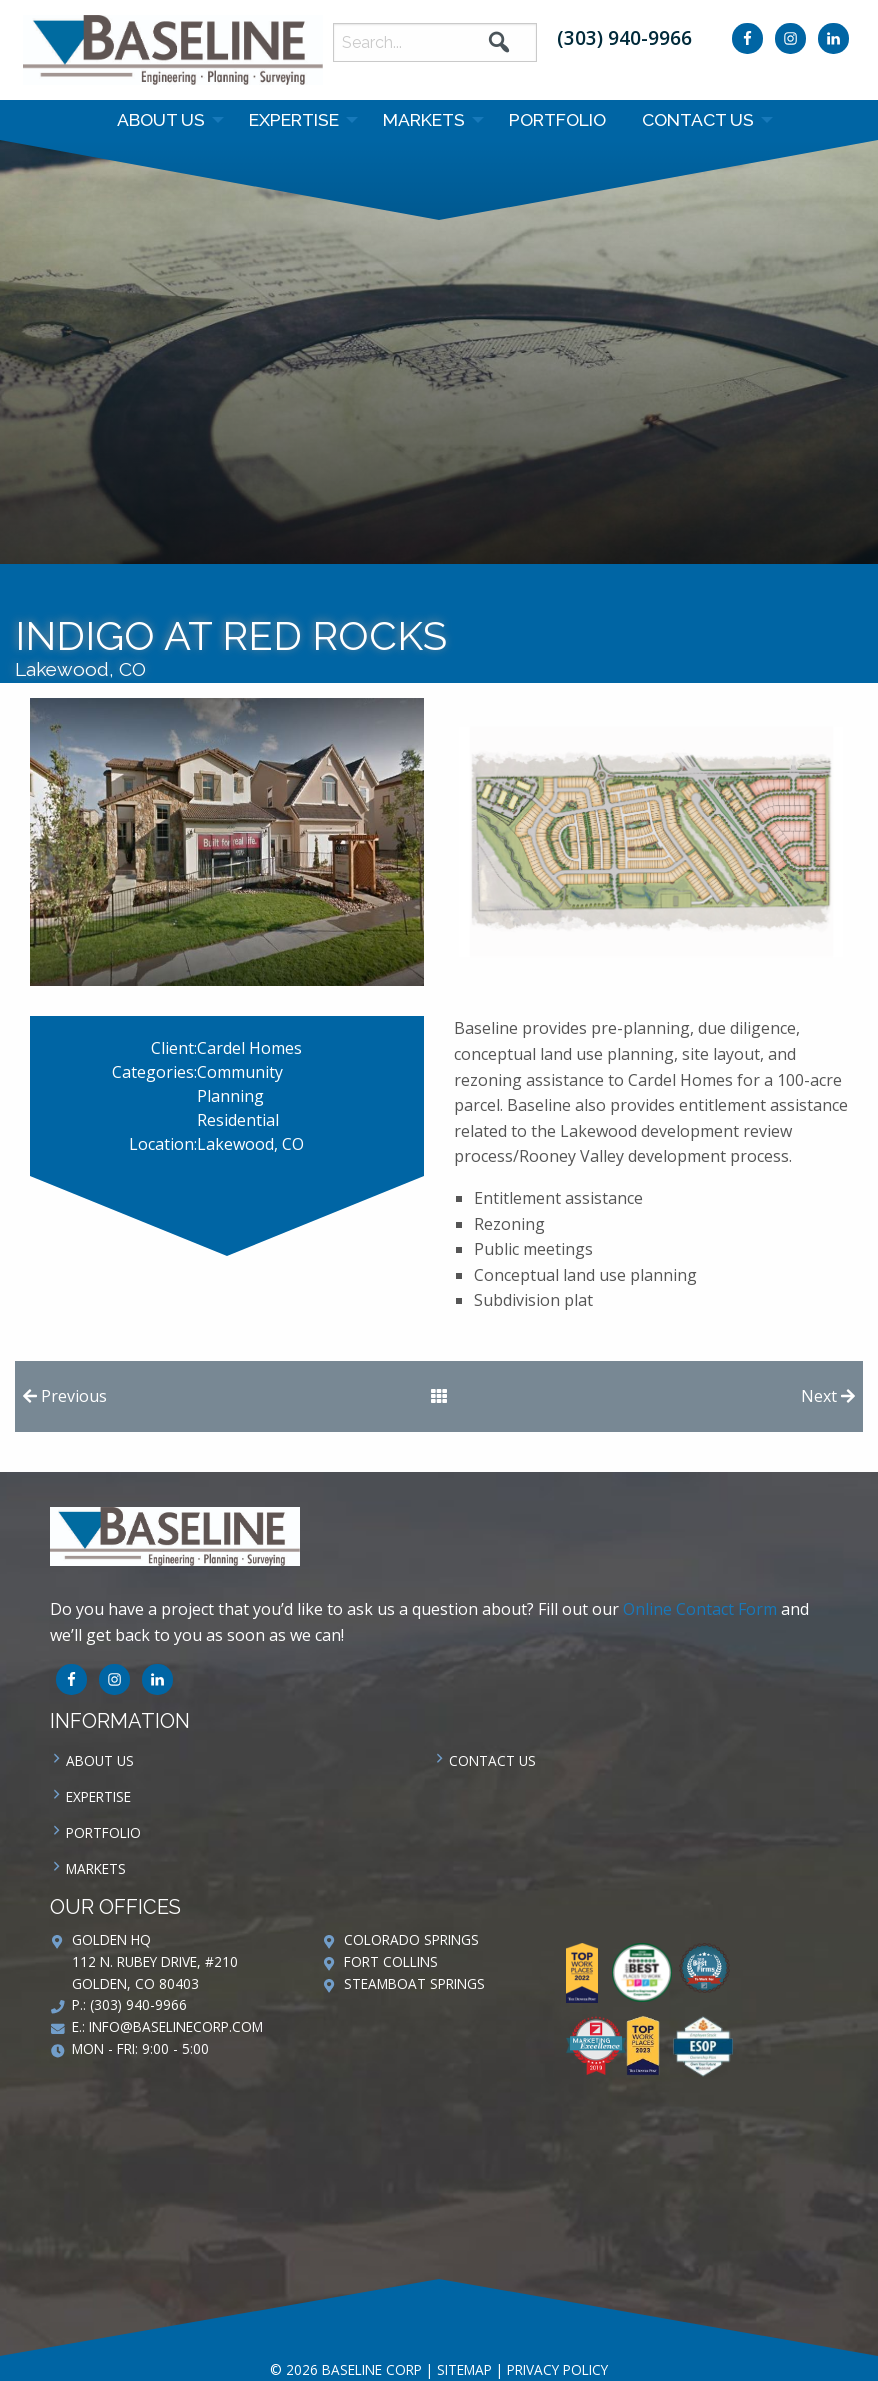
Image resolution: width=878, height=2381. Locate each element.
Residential (238, 1120)
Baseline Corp (173, 50)
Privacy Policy (557, 2369)
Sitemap (464, 2369)
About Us (161, 119)
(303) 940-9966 (624, 37)
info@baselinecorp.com (176, 2026)
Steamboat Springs (414, 1983)
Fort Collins (391, 1961)
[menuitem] (165, 120)
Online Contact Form (700, 1609)
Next (828, 1396)
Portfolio (557, 119)
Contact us (698, 119)
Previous (65, 1396)
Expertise (294, 119)
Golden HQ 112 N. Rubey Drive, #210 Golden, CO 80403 (155, 1961)
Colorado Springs (411, 1939)
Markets (424, 119)
